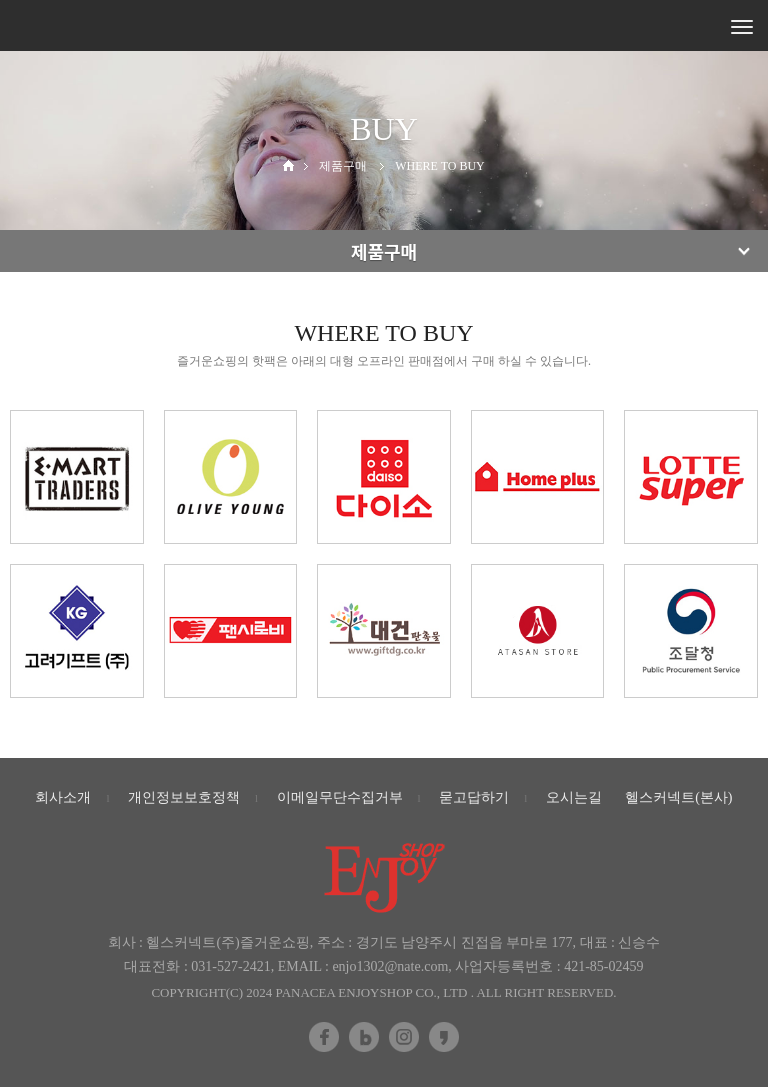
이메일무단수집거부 (340, 797)
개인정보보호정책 (184, 797)
